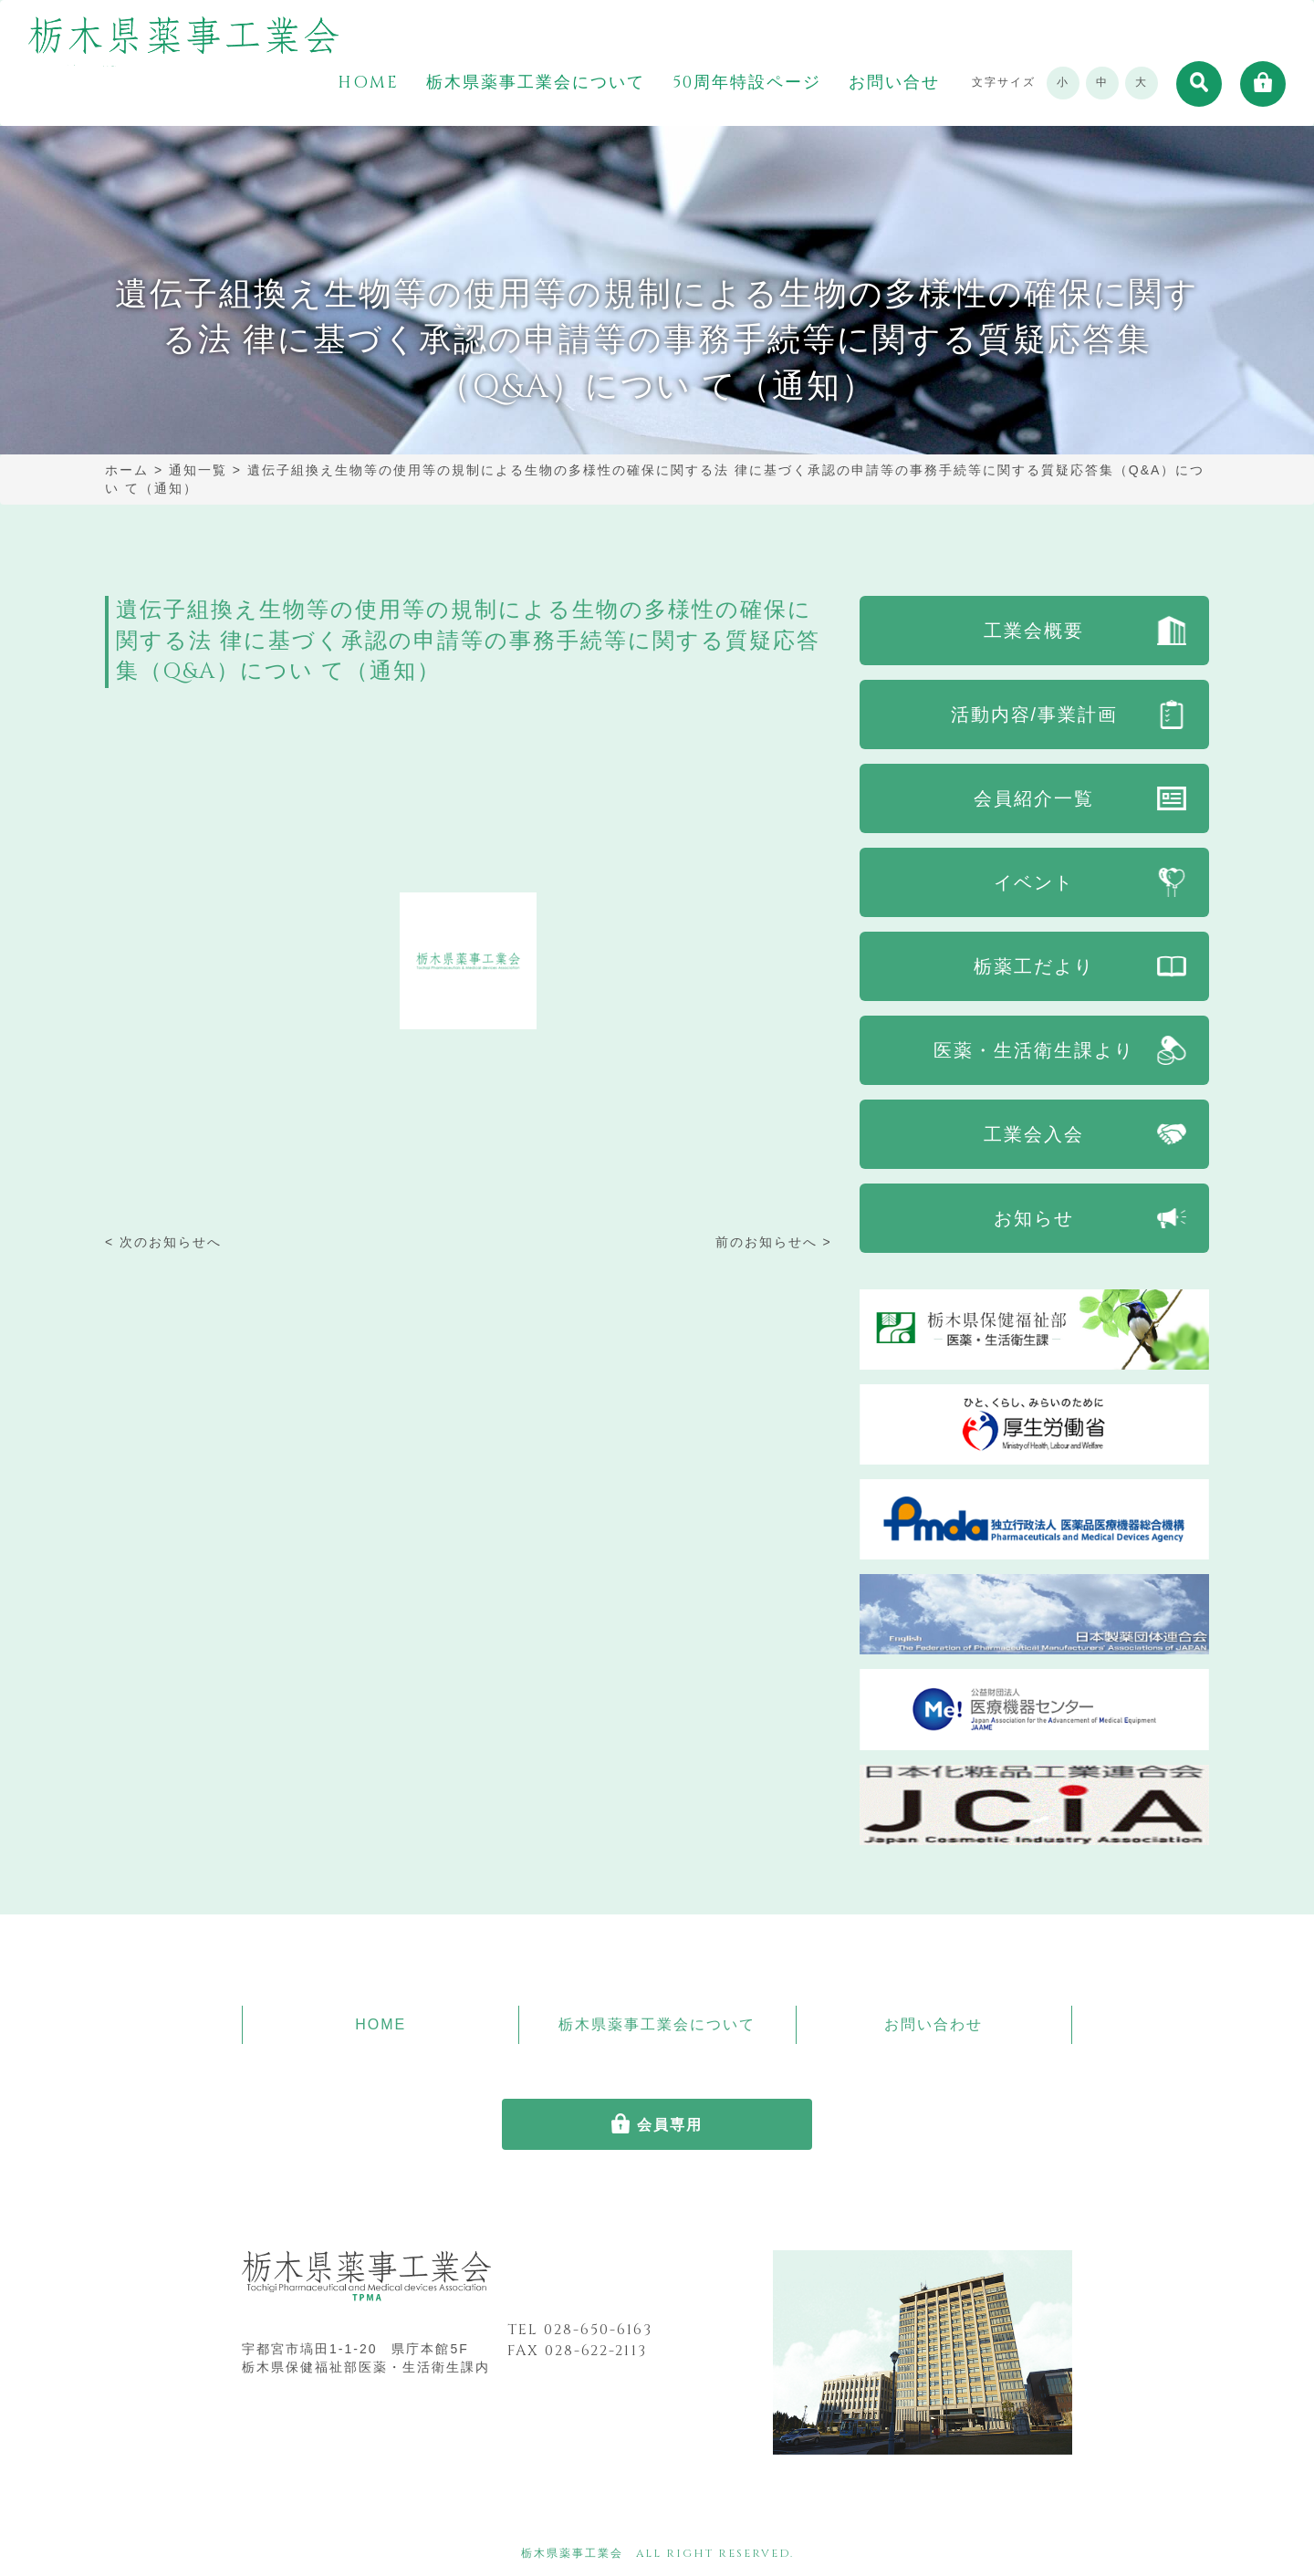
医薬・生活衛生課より (1033, 1050)
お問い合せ (894, 83)
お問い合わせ (933, 2024)
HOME (368, 83)
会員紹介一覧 (1034, 798)
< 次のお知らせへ (163, 1242)
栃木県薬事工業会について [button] (535, 83)
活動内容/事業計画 (1035, 714)
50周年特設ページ (747, 83)
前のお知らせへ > (773, 1242)
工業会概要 (1034, 631)
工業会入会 (1034, 1134)
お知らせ (1034, 1218)
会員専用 (670, 2125)
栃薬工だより (1034, 966)
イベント (1034, 882)
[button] (1199, 84)
